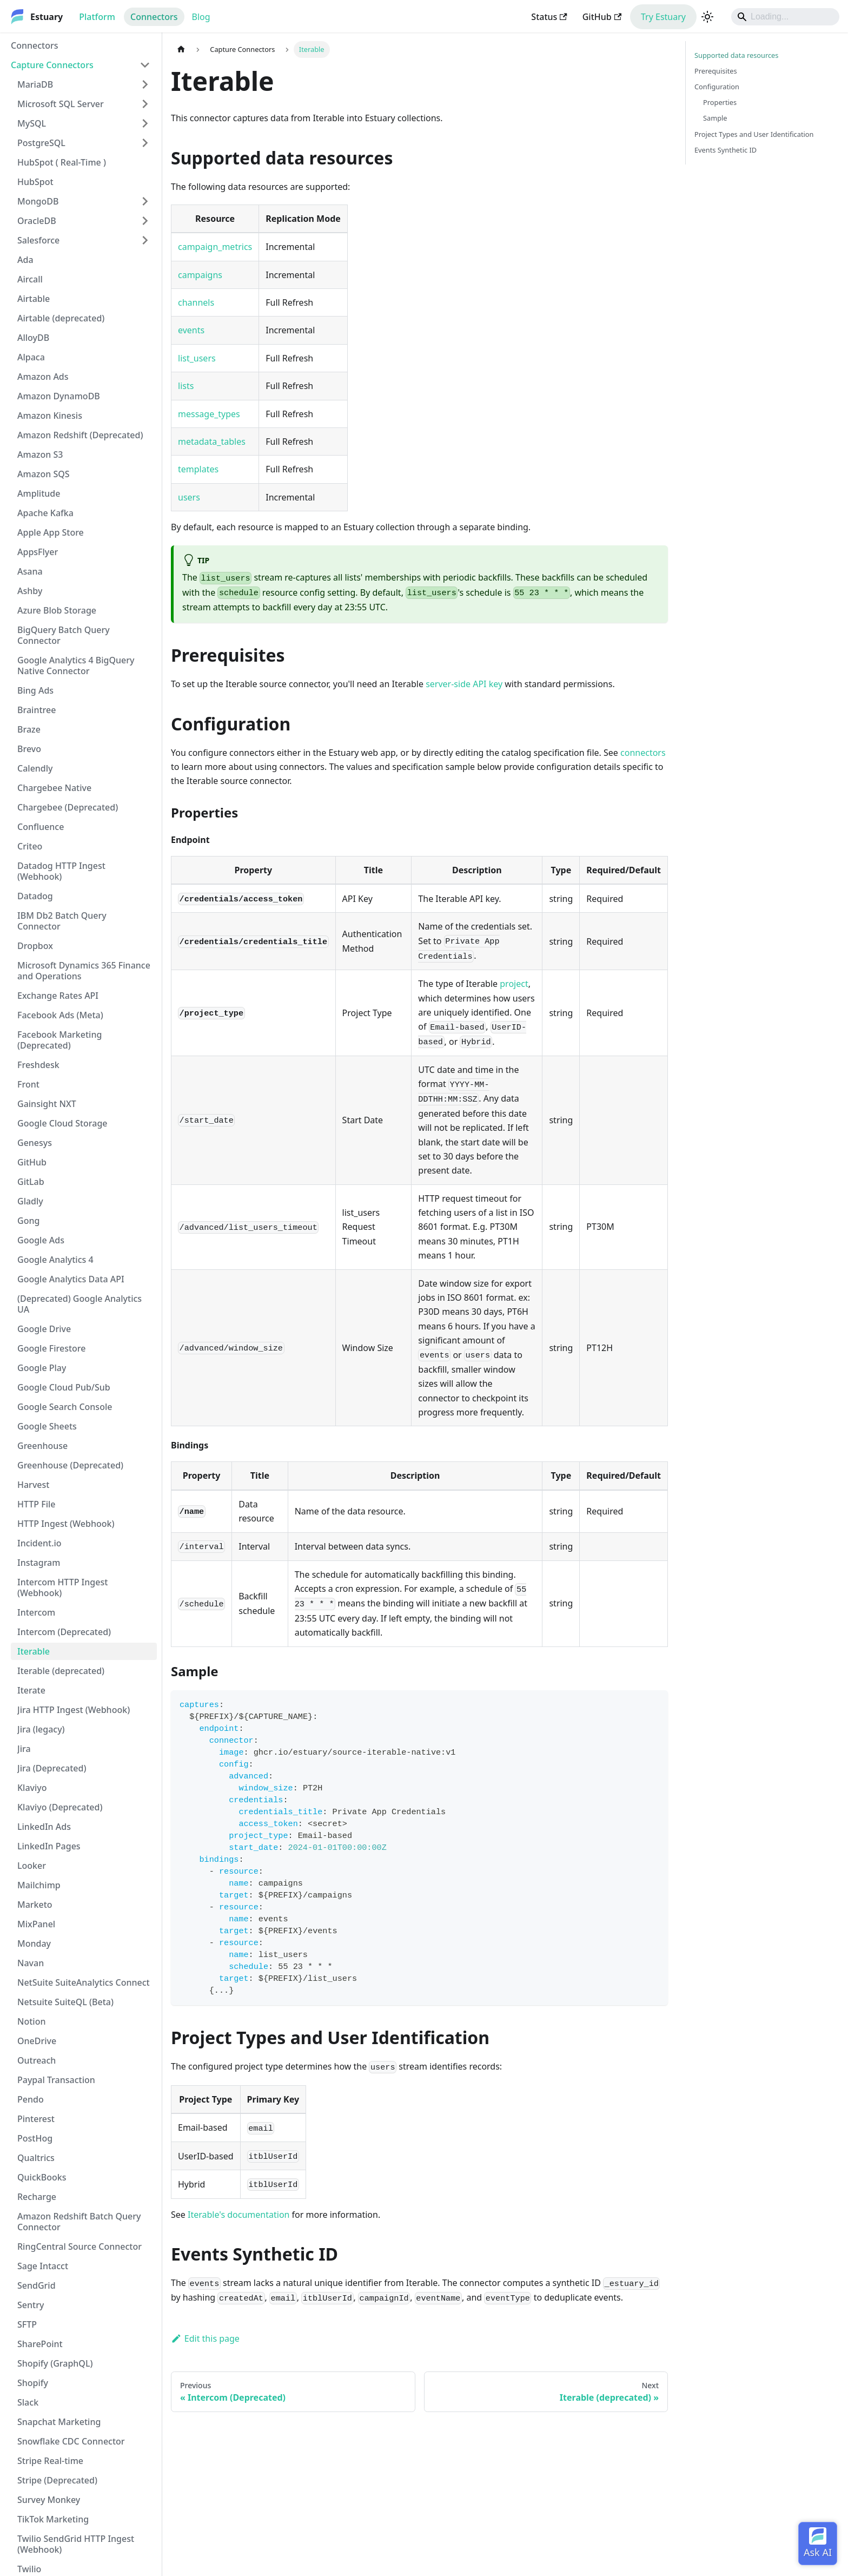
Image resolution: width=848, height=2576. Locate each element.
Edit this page (205, 2338)
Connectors (154, 17)
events (191, 330)
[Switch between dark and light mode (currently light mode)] (707, 16)
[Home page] (181, 49)
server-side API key (464, 684)
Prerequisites (715, 71)
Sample (715, 118)
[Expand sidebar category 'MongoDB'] (145, 201)
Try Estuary (663, 17)
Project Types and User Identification (754, 134)
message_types (209, 414)
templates (198, 469)
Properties (720, 102)
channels (196, 302)
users (189, 497)
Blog (201, 17)
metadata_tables (212, 441)
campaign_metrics (215, 247)
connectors (643, 753)
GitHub (601, 17)
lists (186, 386)
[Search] (785, 16)
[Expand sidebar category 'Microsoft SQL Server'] (145, 104)
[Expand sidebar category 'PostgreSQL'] (145, 142)
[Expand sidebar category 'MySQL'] (145, 123)
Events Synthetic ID (725, 150)
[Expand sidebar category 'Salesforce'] (145, 240)
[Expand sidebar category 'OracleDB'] (145, 220)
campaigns (200, 275)
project (514, 984)
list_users (197, 358)
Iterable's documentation (238, 2215)
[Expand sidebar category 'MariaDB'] (145, 84)
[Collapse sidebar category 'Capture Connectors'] (145, 65)
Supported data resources (736, 55)
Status (549, 17)
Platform (97, 17)
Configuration (716, 86)
